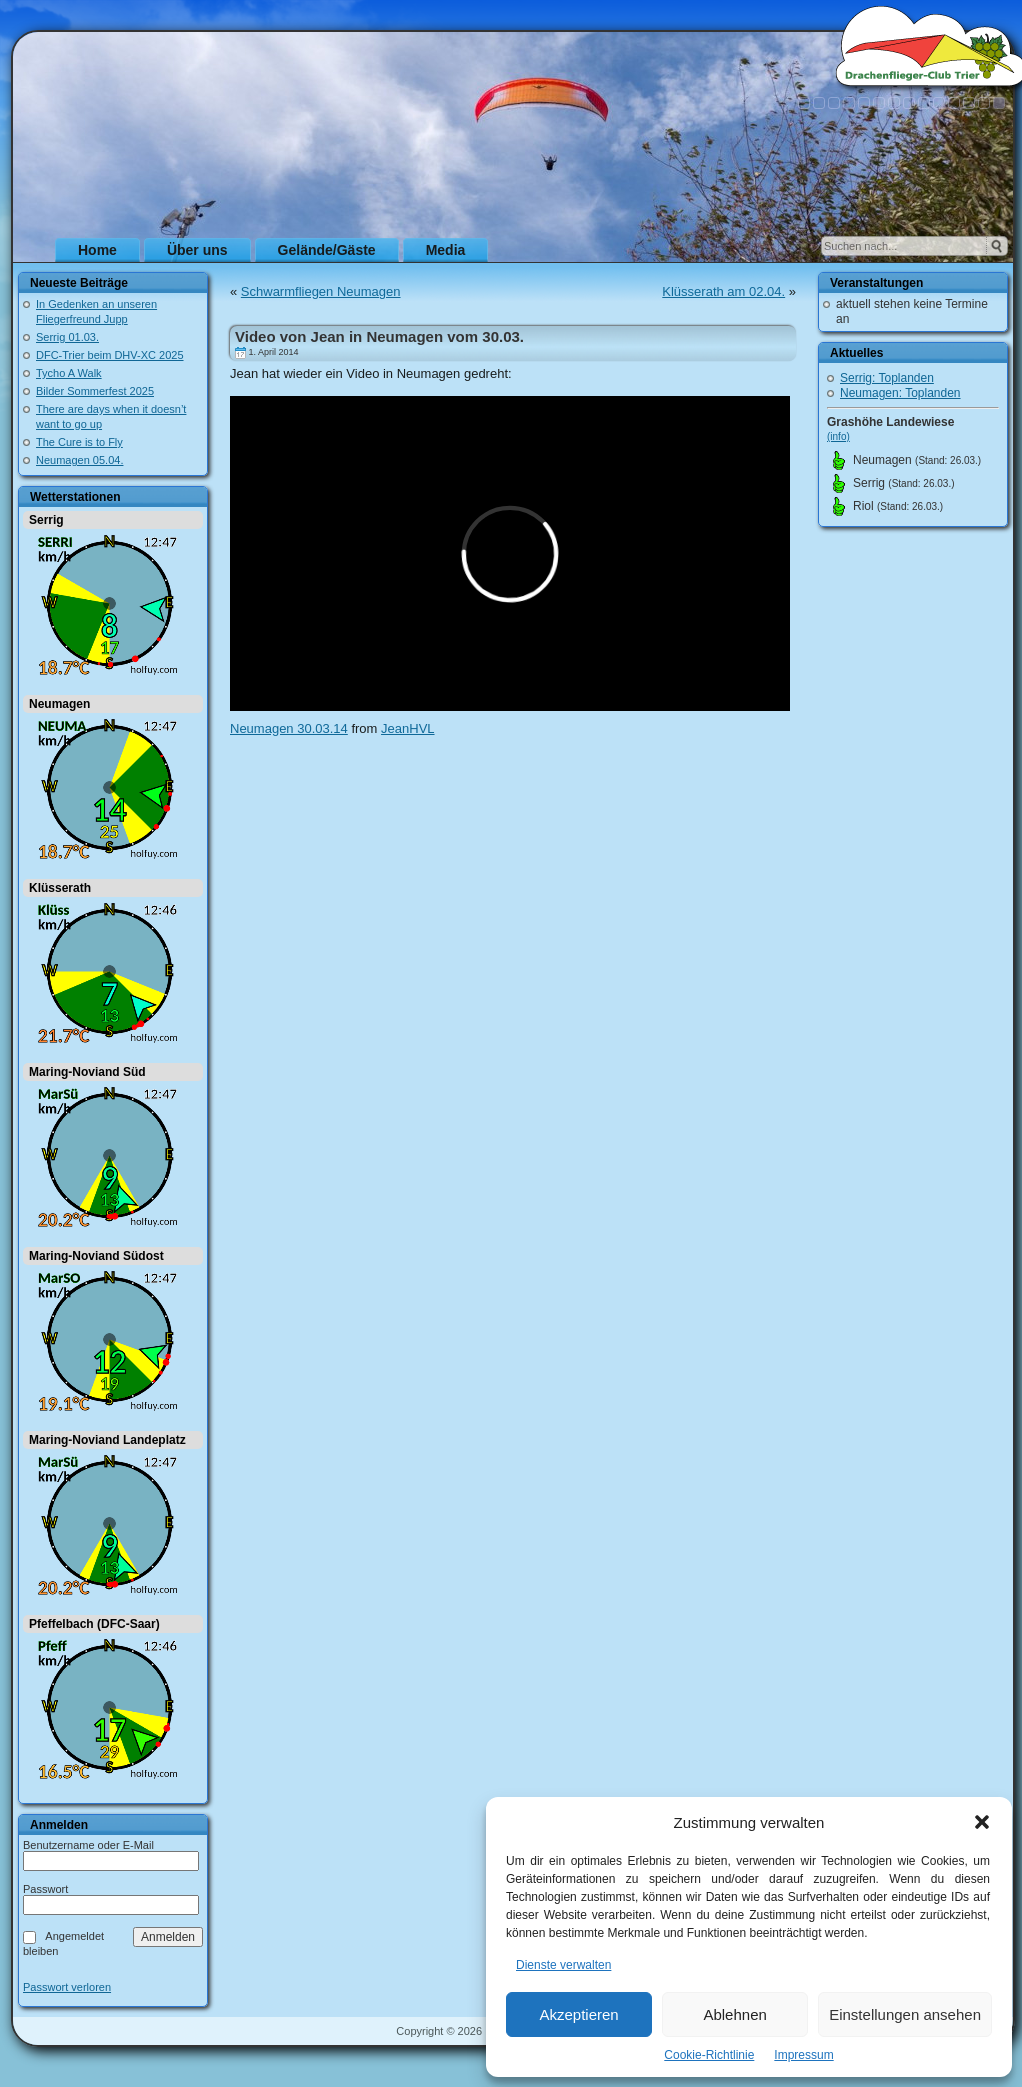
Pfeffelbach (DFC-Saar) (94, 1624)
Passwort (45, 1889)
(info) (838, 436)
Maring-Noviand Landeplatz (107, 1440)
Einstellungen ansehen (905, 2014)
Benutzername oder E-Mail (88, 1845)
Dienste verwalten (563, 1965)
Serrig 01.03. (67, 337)
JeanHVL (407, 728)
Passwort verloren (67, 1987)
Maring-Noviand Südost (96, 1256)
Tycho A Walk (69, 373)
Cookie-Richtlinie (709, 2055)
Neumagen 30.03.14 (289, 728)
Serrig (46, 520)
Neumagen (59, 704)
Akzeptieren (578, 2014)
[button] (982, 1822)
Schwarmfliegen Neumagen (321, 291)
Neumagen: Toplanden (900, 393)
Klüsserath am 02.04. (723, 291)
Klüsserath (60, 888)
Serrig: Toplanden (887, 378)
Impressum (803, 2055)
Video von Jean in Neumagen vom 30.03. (379, 336)
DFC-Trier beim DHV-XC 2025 (110, 355)
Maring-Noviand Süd (87, 1072)
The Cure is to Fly (79, 442)
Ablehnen (734, 2014)
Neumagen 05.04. (79, 460)
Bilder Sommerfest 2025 (95, 391)
